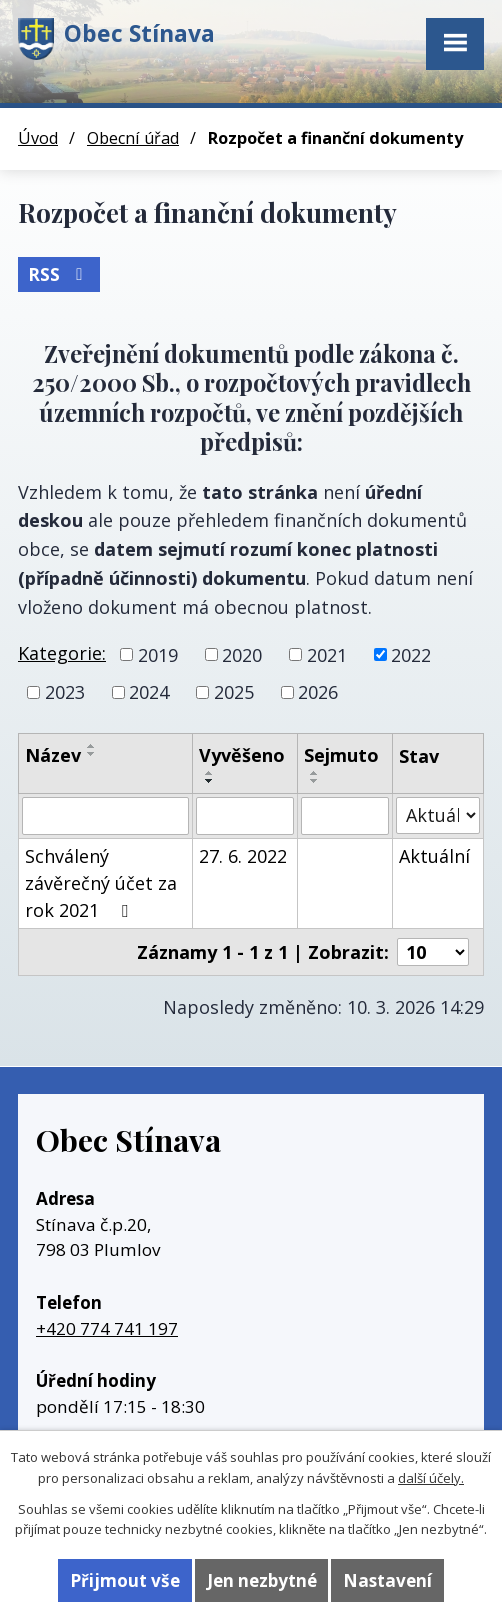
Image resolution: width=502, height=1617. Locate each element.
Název (53, 755)
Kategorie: (62, 653)
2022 (411, 654)
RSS (59, 274)
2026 (318, 692)
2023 (65, 692)
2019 (158, 654)
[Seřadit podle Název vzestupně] (92, 746)
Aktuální (434, 856)
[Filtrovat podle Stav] (438, 815)
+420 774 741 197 (107, 1328)
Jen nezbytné (262, 1580)
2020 (242, 654)
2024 (149, 692)
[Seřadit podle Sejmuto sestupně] (315, 781)
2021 (327, 654)
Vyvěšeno (242, 755)
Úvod (38, 138)
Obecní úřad (133, 138)
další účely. (431, 1478)
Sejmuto (341, 755)
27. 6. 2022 (243, 856)
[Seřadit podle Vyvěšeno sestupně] (210, 781)
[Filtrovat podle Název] (105, 816)
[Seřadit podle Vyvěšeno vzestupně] (210, 773)
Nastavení (387, 1580)
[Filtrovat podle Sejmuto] (345, 816)
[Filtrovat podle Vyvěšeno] (245, 816)
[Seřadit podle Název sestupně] (92, 754)
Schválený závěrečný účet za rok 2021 (101, 883)
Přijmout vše (125, 1580)
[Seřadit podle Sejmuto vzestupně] (315, 773)
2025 (234, 692)
